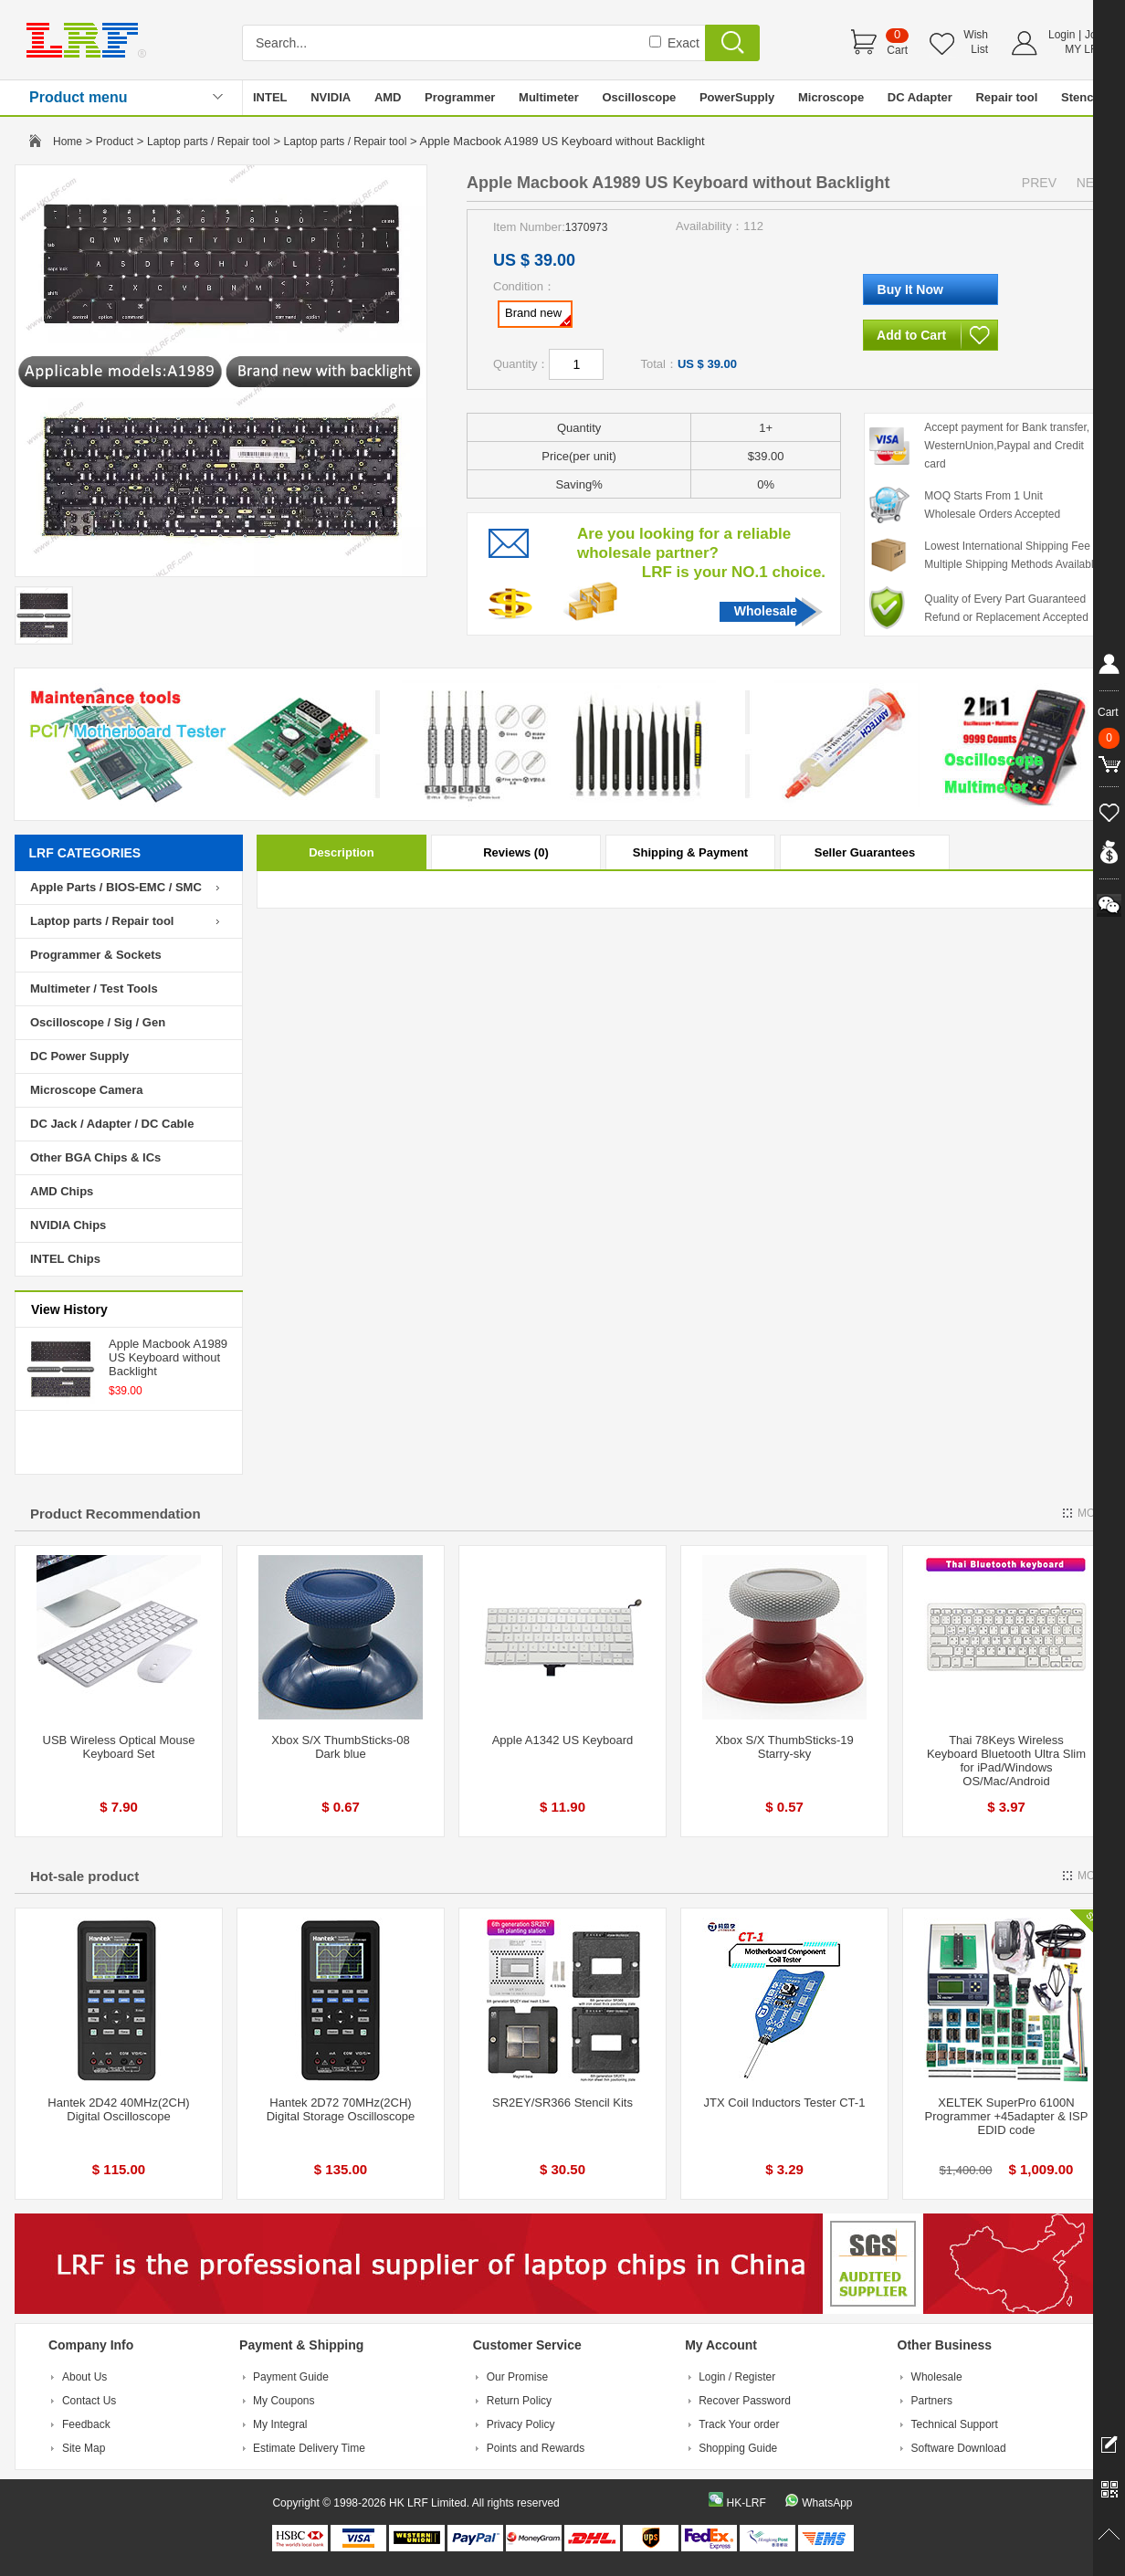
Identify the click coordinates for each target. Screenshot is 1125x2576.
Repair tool (1006, 97)
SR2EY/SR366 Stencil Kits (562, 2102)
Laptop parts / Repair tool (208, 141)
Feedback (86, 2424)
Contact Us (89, 2400)
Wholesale (765, 611)
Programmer (460, 97)
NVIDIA (330, 97)
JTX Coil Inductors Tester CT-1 (785, 2102)
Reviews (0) (516, 852)
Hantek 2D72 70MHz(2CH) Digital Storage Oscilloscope (341, 2109)
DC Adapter (920, 97)
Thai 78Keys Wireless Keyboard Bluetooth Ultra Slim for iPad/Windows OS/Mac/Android (1006, 1760)
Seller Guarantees (865, 852)
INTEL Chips (65, 1259)
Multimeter (549, 97)
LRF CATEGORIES (85, 853)
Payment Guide (291, 2377)
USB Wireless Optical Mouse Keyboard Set (119, 1747)
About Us (84, 2377)
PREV (1039, 182)
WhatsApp (827, 2503)
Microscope (831, 97)
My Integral (280, 2424)
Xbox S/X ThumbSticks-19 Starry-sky (784, 1747)
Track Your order (739, 2424)
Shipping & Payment (690, 852)
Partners (931, 2400)
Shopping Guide (738, 2448)
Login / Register (737, 2377)
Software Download (958, 2448)
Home (67, 141)
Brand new (538, 316)
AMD (388, 97)
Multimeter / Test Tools (94, 988)
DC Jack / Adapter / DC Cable (112, 1123)
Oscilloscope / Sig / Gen (97, 1022)
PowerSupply (736, 97)
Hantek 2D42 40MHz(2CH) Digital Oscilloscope (118, 2109)
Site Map (83, 2448)
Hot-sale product (84, 1876)
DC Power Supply (79, 1056)
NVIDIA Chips (68, 1225)
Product (114, 141)
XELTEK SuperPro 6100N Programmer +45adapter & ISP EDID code (1006, 2116)
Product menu (78, 97)
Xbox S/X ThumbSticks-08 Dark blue (340, 1747)
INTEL (270, 97)
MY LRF (1085, 49)
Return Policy (519, 2400)
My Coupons (283, 2400)
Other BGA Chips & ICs (95, 1157)
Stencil (1080, 97)
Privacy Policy (521, 2424)
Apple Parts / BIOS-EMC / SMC (116, 887)
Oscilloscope (639, 97)
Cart (897, 50)
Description (341, 852)
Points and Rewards (535, 2448)
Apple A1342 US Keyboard (563, 1740)
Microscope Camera (86, 1090)
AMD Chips (61, 1191)
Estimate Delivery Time (309, 2448)
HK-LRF (745, 2503)
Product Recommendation (115, 1513)
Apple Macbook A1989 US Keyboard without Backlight (168, 1357)
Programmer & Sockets (96, 955)
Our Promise (517, 2377)
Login (1061, 34)
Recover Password (745, 2400)
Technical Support (954, 2424)
